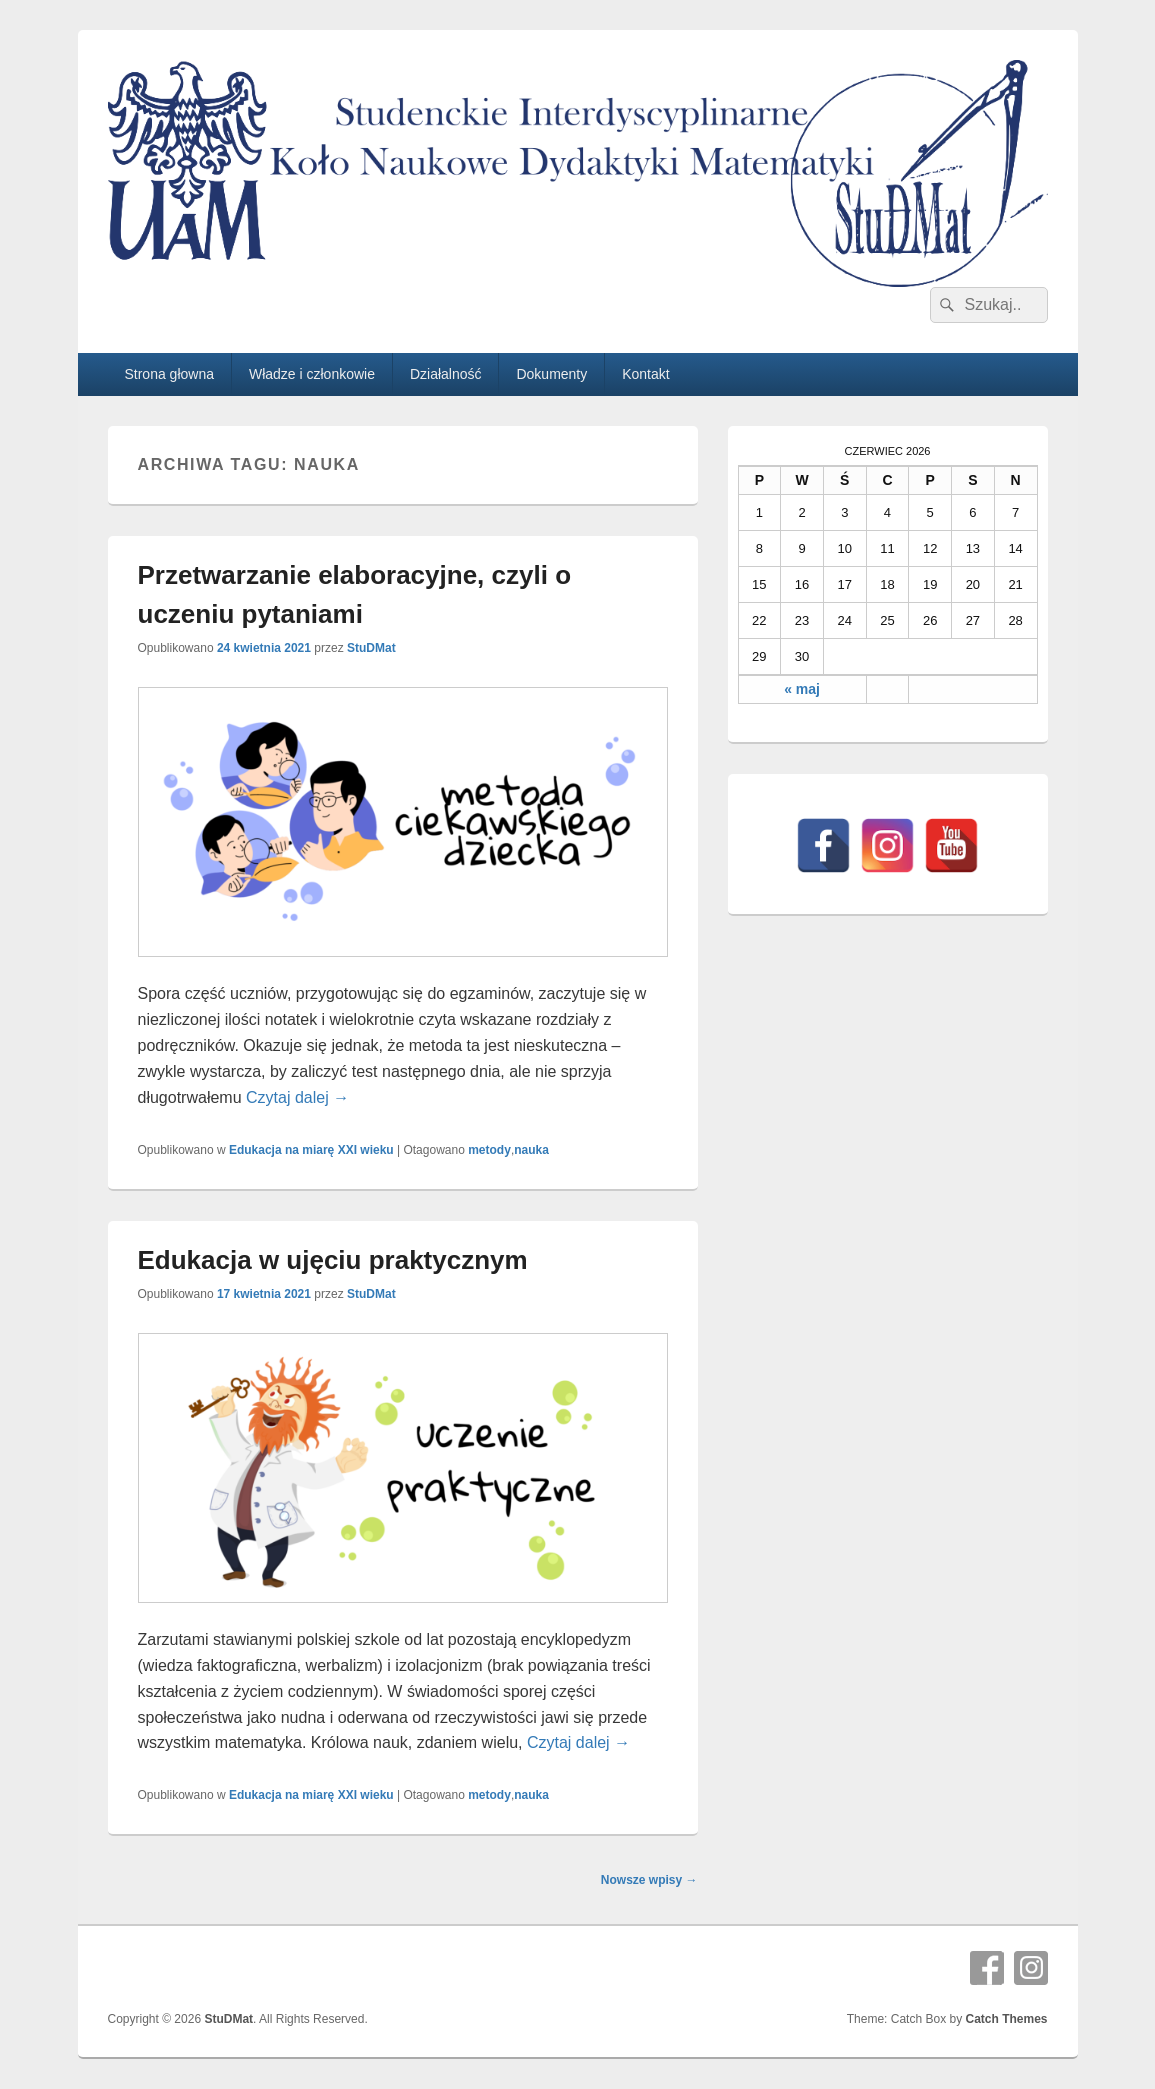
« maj (802, 689)
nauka (531, 1150)
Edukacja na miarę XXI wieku (311, 1150)
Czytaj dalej (297, 1097)
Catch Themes (1006, 2019)
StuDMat (371, 648)
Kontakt (645, 374)
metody (489, 1150)
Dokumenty (551, 374)
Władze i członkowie (312, 374)
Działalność (446, 374)
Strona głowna (169, 374)
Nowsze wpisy (649, 1880)
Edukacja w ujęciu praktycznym (333, 1260)
